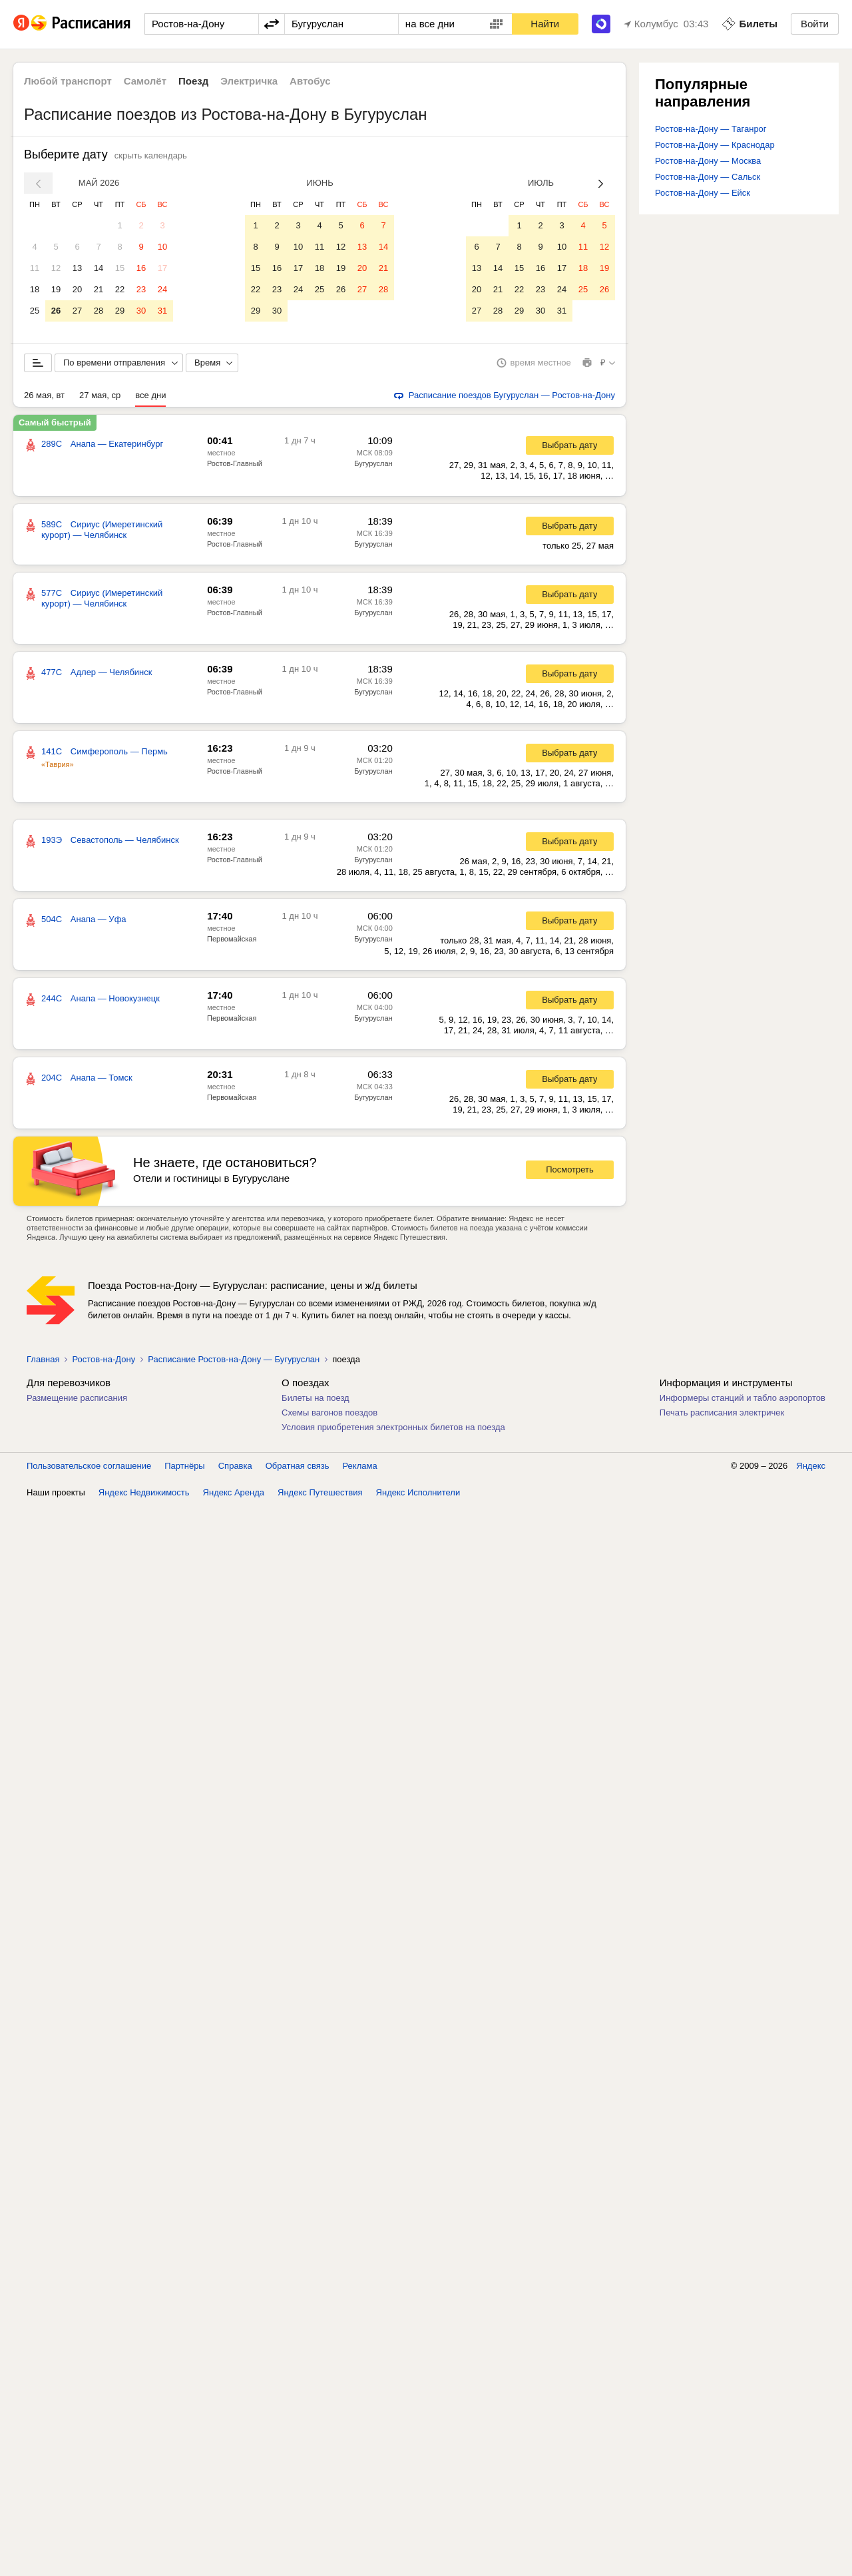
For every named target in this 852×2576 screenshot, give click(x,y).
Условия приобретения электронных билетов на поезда (393, 1437)
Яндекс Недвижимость (144, 1502)
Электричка (249, 81)
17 (162, 268)
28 (98, 311)
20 (77, 289)
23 (141, 289)
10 (162, 247)
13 (77, 268)
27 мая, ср (99, 405)
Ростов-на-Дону (103, 1369)
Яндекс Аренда (233, 1502)
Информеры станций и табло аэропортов (742, 1408)
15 (119, 268)
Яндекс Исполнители (418, 1502)
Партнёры (184, 1476)
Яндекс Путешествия (320, 1502)
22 (119, 289)
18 (34, 289)
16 (141, 268)
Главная (43, 1369)
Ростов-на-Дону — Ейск (702, 193)
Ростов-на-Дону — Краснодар (715, 145)
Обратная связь (297, 1476)
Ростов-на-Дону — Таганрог (711, 129)
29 (119, 311)
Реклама (360, 1476)
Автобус (310, 81)
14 (98, 268)
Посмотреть (570, 1179)
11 (34, 268)
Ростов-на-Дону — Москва (708, 161)
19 (56, 289)
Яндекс (810, 1476)
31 (162, 311)
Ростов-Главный (234, 473)
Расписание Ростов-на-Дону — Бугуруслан (234, 1369)
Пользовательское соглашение (89, 1476)
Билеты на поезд (315, 1408)
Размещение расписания (77, 1408)
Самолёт (145, 81)
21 (98, 289)
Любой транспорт (68, 81)
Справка (235, 1476)
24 (162, 289)
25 (34, 311)
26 (56, 311)
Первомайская (231, 949)
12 (56, 268)
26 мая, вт (44, 405)
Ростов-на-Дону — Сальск (707, 177)
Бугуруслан (373, 473)
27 (77, 311)
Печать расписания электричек (722, 1422)
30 (141, 311)
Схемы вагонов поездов (329, 1422)
